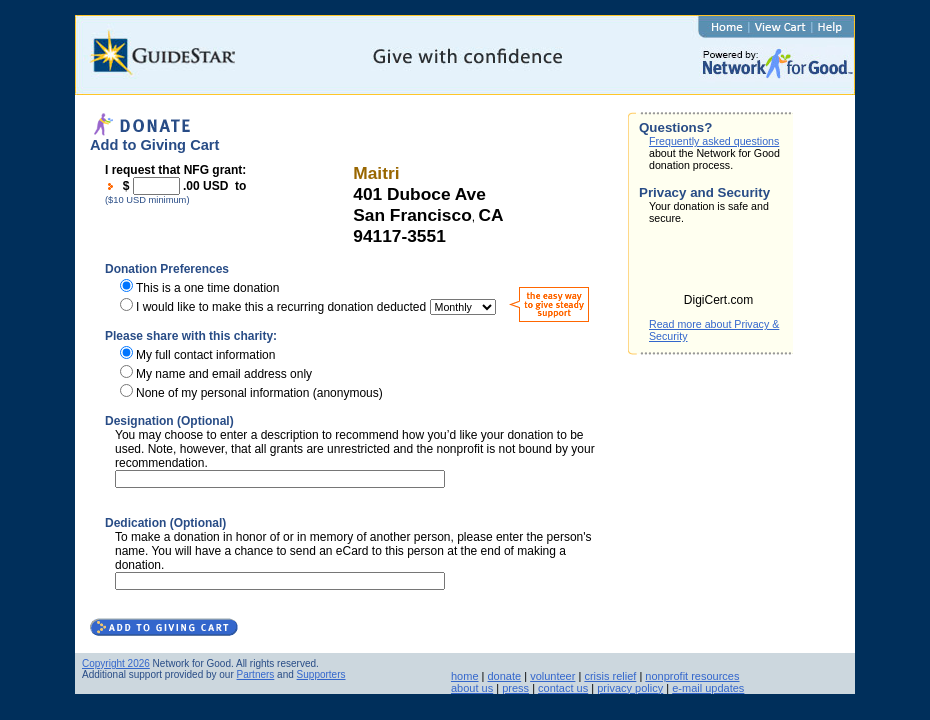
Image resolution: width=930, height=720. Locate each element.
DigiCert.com (718, 300)
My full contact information (205, 355)
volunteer (552, 676)
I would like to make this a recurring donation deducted (281, 307)
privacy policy (630, 688)
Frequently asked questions (714, 141)
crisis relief (610, 676)
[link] (719, 265)
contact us (563, 688)
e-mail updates (708, 688)
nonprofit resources (692, 676)
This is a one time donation (207, 288)
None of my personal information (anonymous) (259, 393)
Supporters (321, 674)
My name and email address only (224, 374)
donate (505, 676)
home (465, 676)
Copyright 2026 (116, 663)
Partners (256, 674)
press (515, 688)
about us (472, 688)
